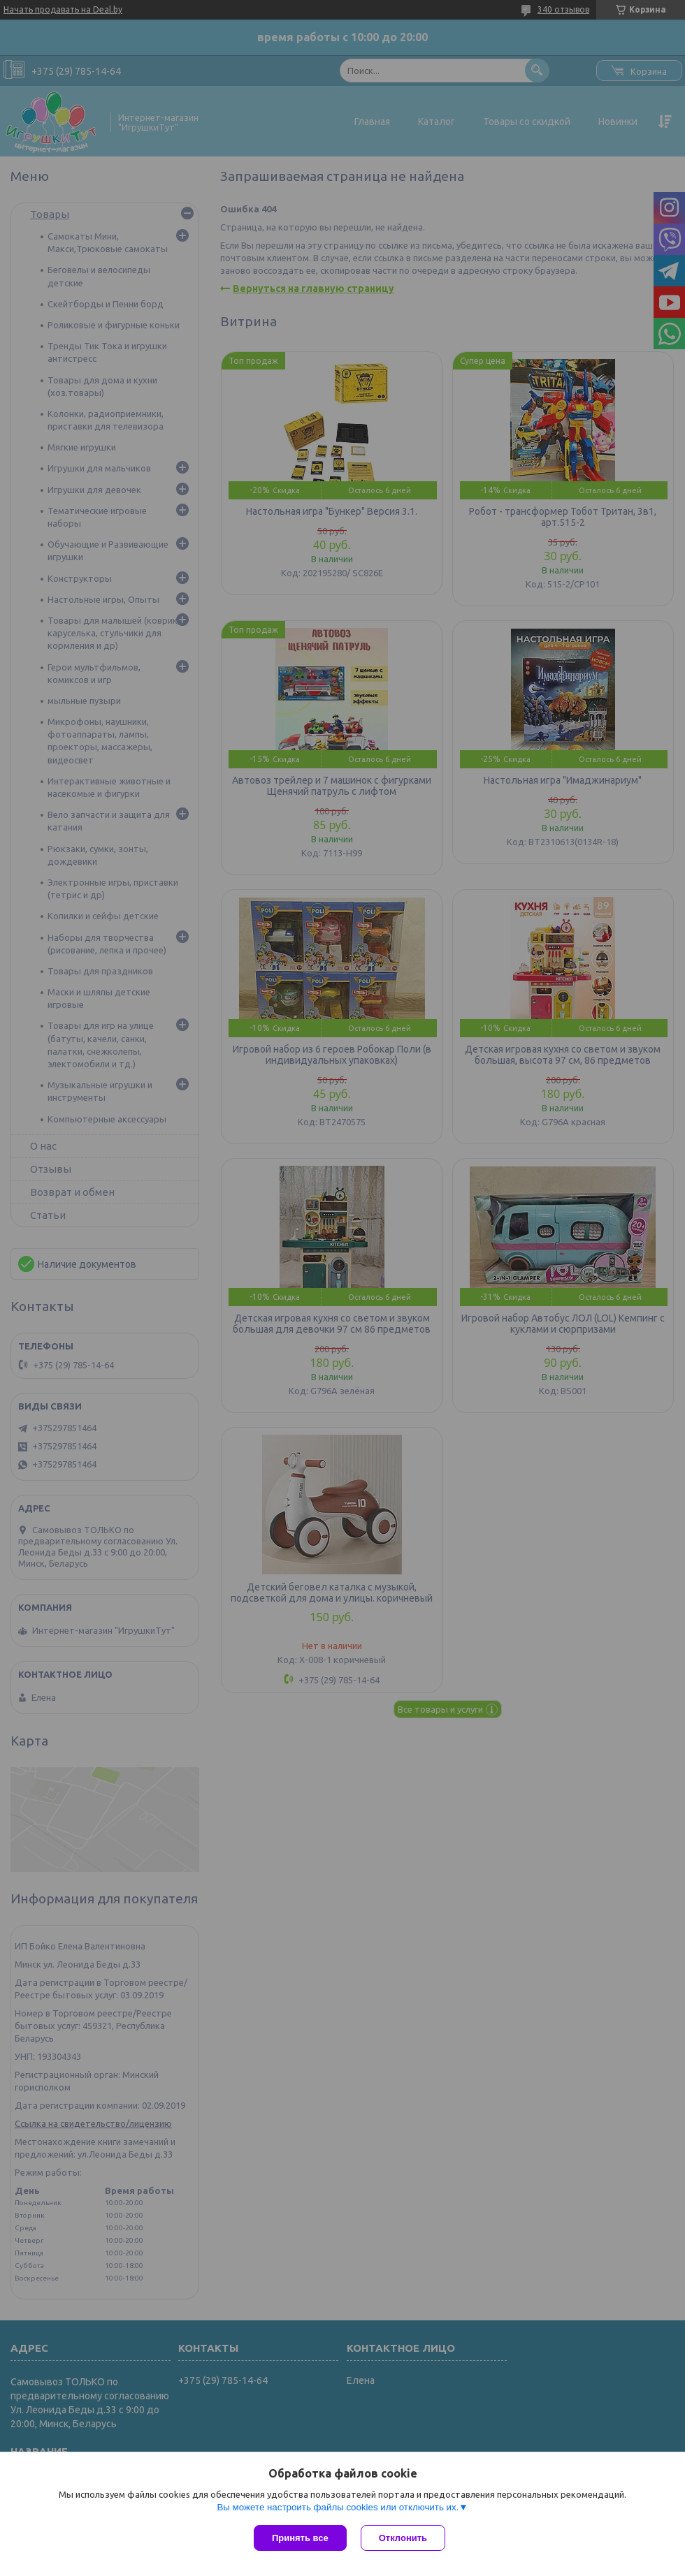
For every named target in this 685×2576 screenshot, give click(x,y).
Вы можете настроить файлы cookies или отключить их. (338, 2507)
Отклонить (403, 2538)
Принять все (300, 2538)
